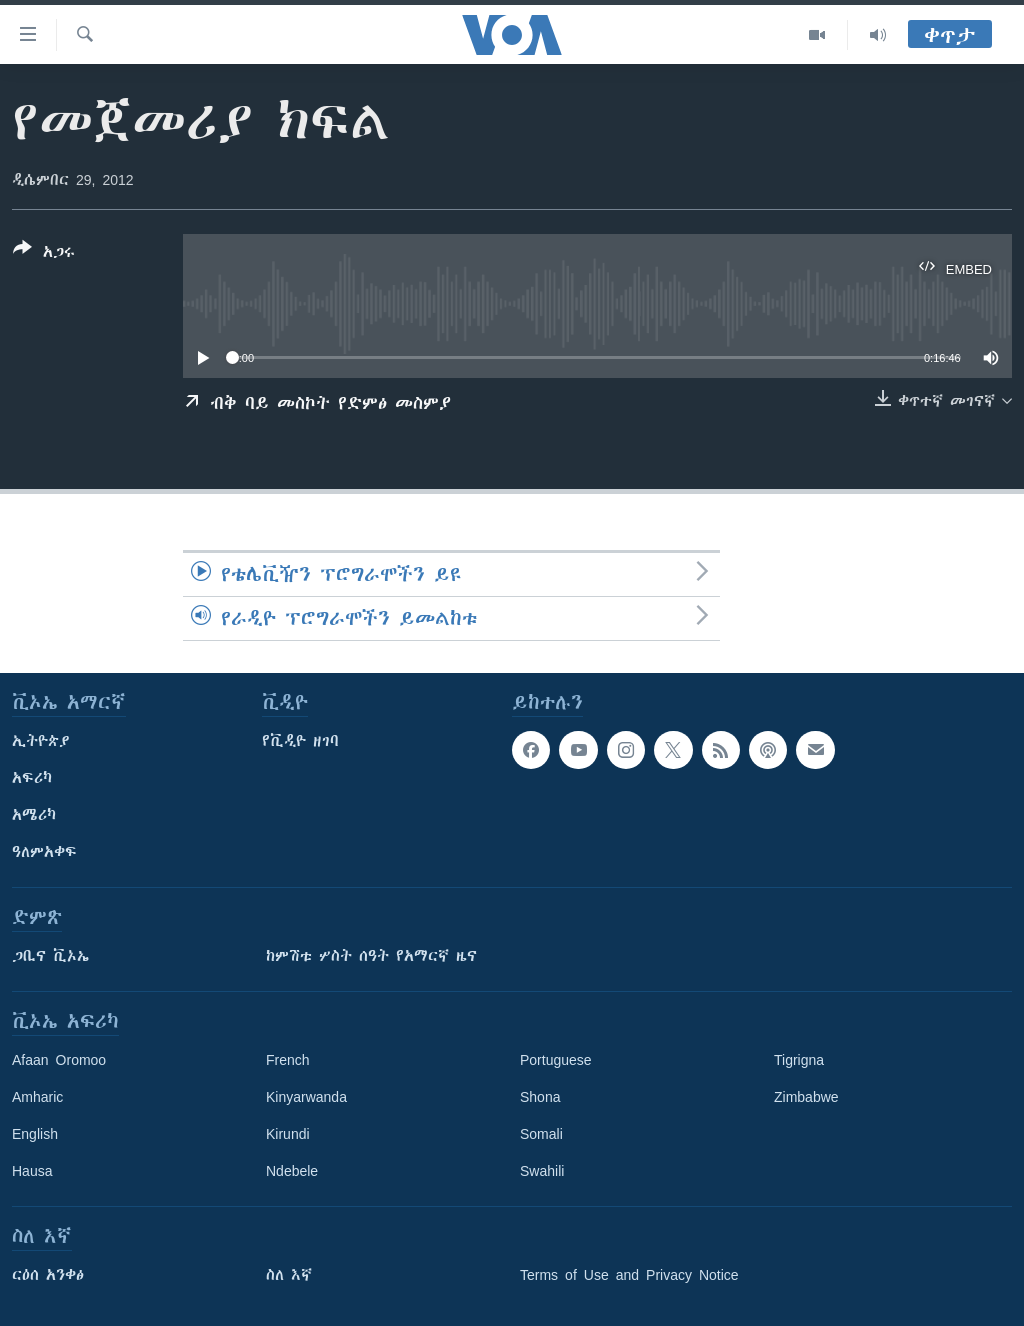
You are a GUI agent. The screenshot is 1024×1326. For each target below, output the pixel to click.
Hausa (32, 1171)
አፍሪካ (32, 778)
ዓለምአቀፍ (44, 852)
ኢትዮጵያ (41, 741)
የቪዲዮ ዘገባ (300, 741)
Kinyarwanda (306, 1097)
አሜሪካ (34, 815)
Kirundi (288, 1134)
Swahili (542, 1171)
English (35, 1134)
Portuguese (556, 1060)
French (288, 1060)
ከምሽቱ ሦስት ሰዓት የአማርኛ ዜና (371, 956)
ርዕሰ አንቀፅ (48, 1275)
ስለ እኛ (289, 1275)
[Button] (44, 254)
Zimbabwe (806, 1097)
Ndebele (292, 1171)
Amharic (37, 1097)
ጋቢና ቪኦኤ (50, 956)
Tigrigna (799, 1060)
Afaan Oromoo (59, 1060)
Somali (541, 1134)
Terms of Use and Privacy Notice (629, 1275)
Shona (540, 1097)
